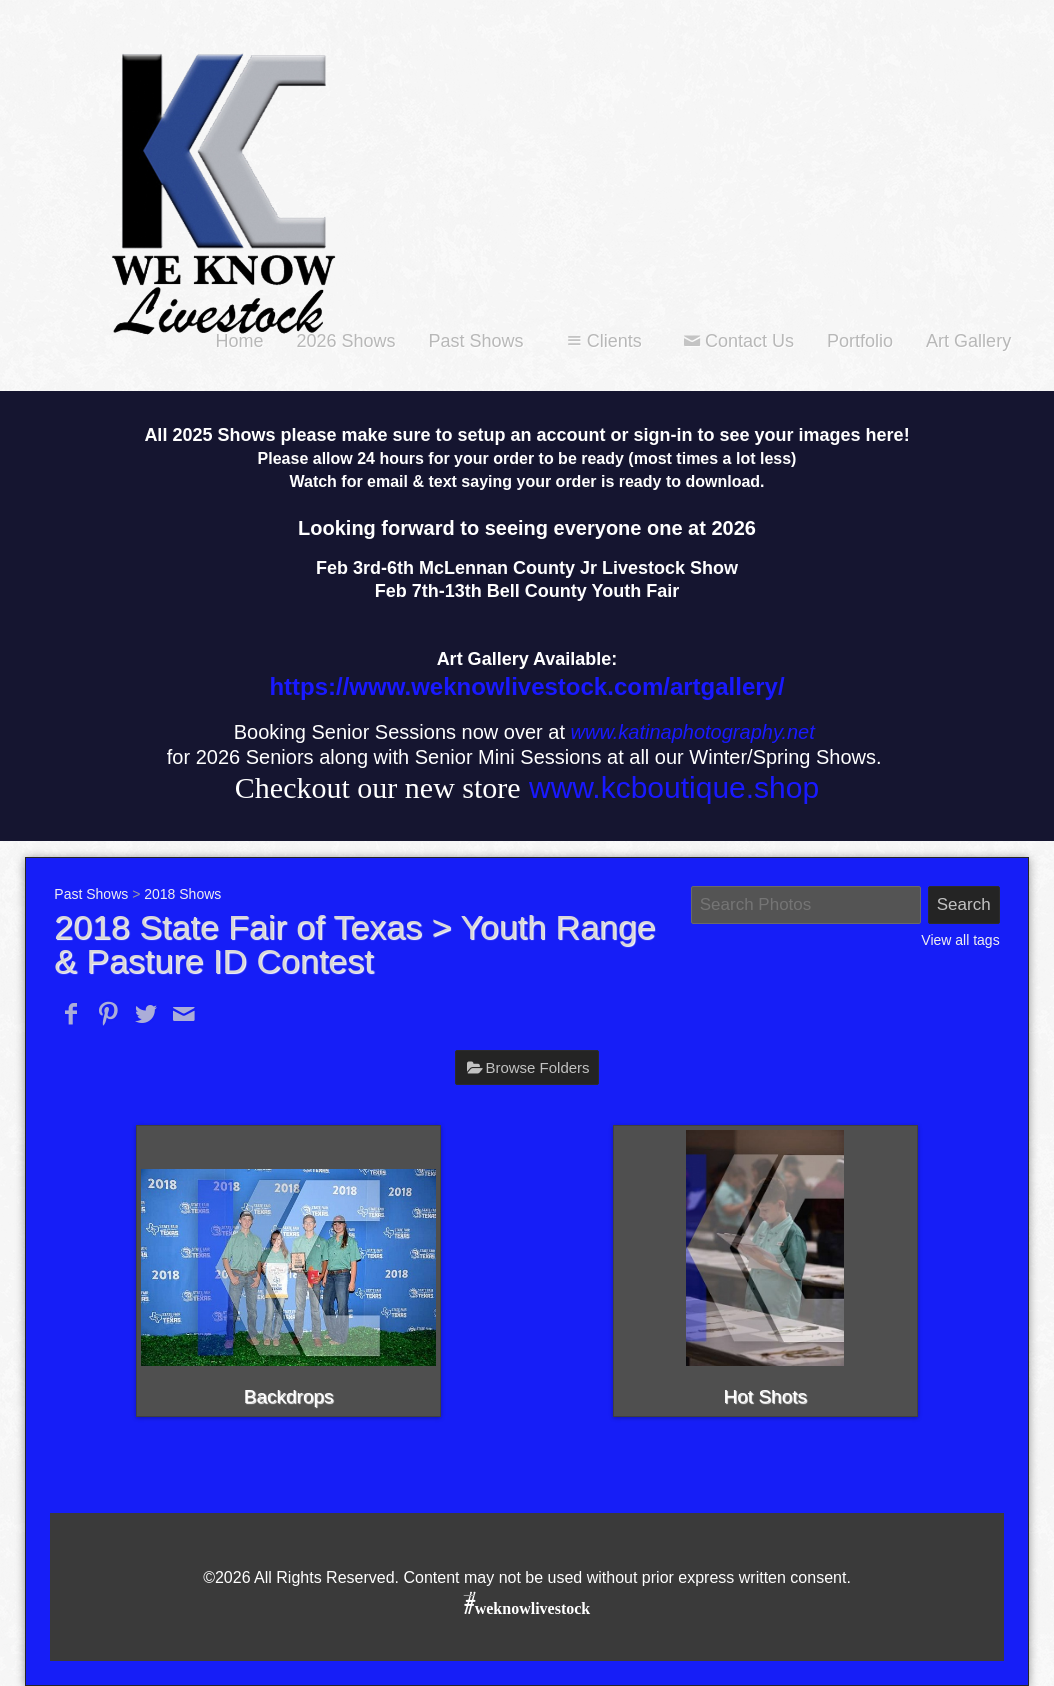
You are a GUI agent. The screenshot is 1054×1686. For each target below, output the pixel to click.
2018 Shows (182, 894)
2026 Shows (345, 341)
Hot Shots (765, 1396)
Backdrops (289, 1396)
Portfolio (860, 341)
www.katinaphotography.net (693, 732)
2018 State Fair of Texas (238, 927)
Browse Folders (537, 1067)
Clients (602, 341)
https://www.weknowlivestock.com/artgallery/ (526, 686)
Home (239, 341)
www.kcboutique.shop (674, 787)
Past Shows (476, 341)
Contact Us (737, 341)
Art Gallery (968, 341)
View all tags (960, 940)
